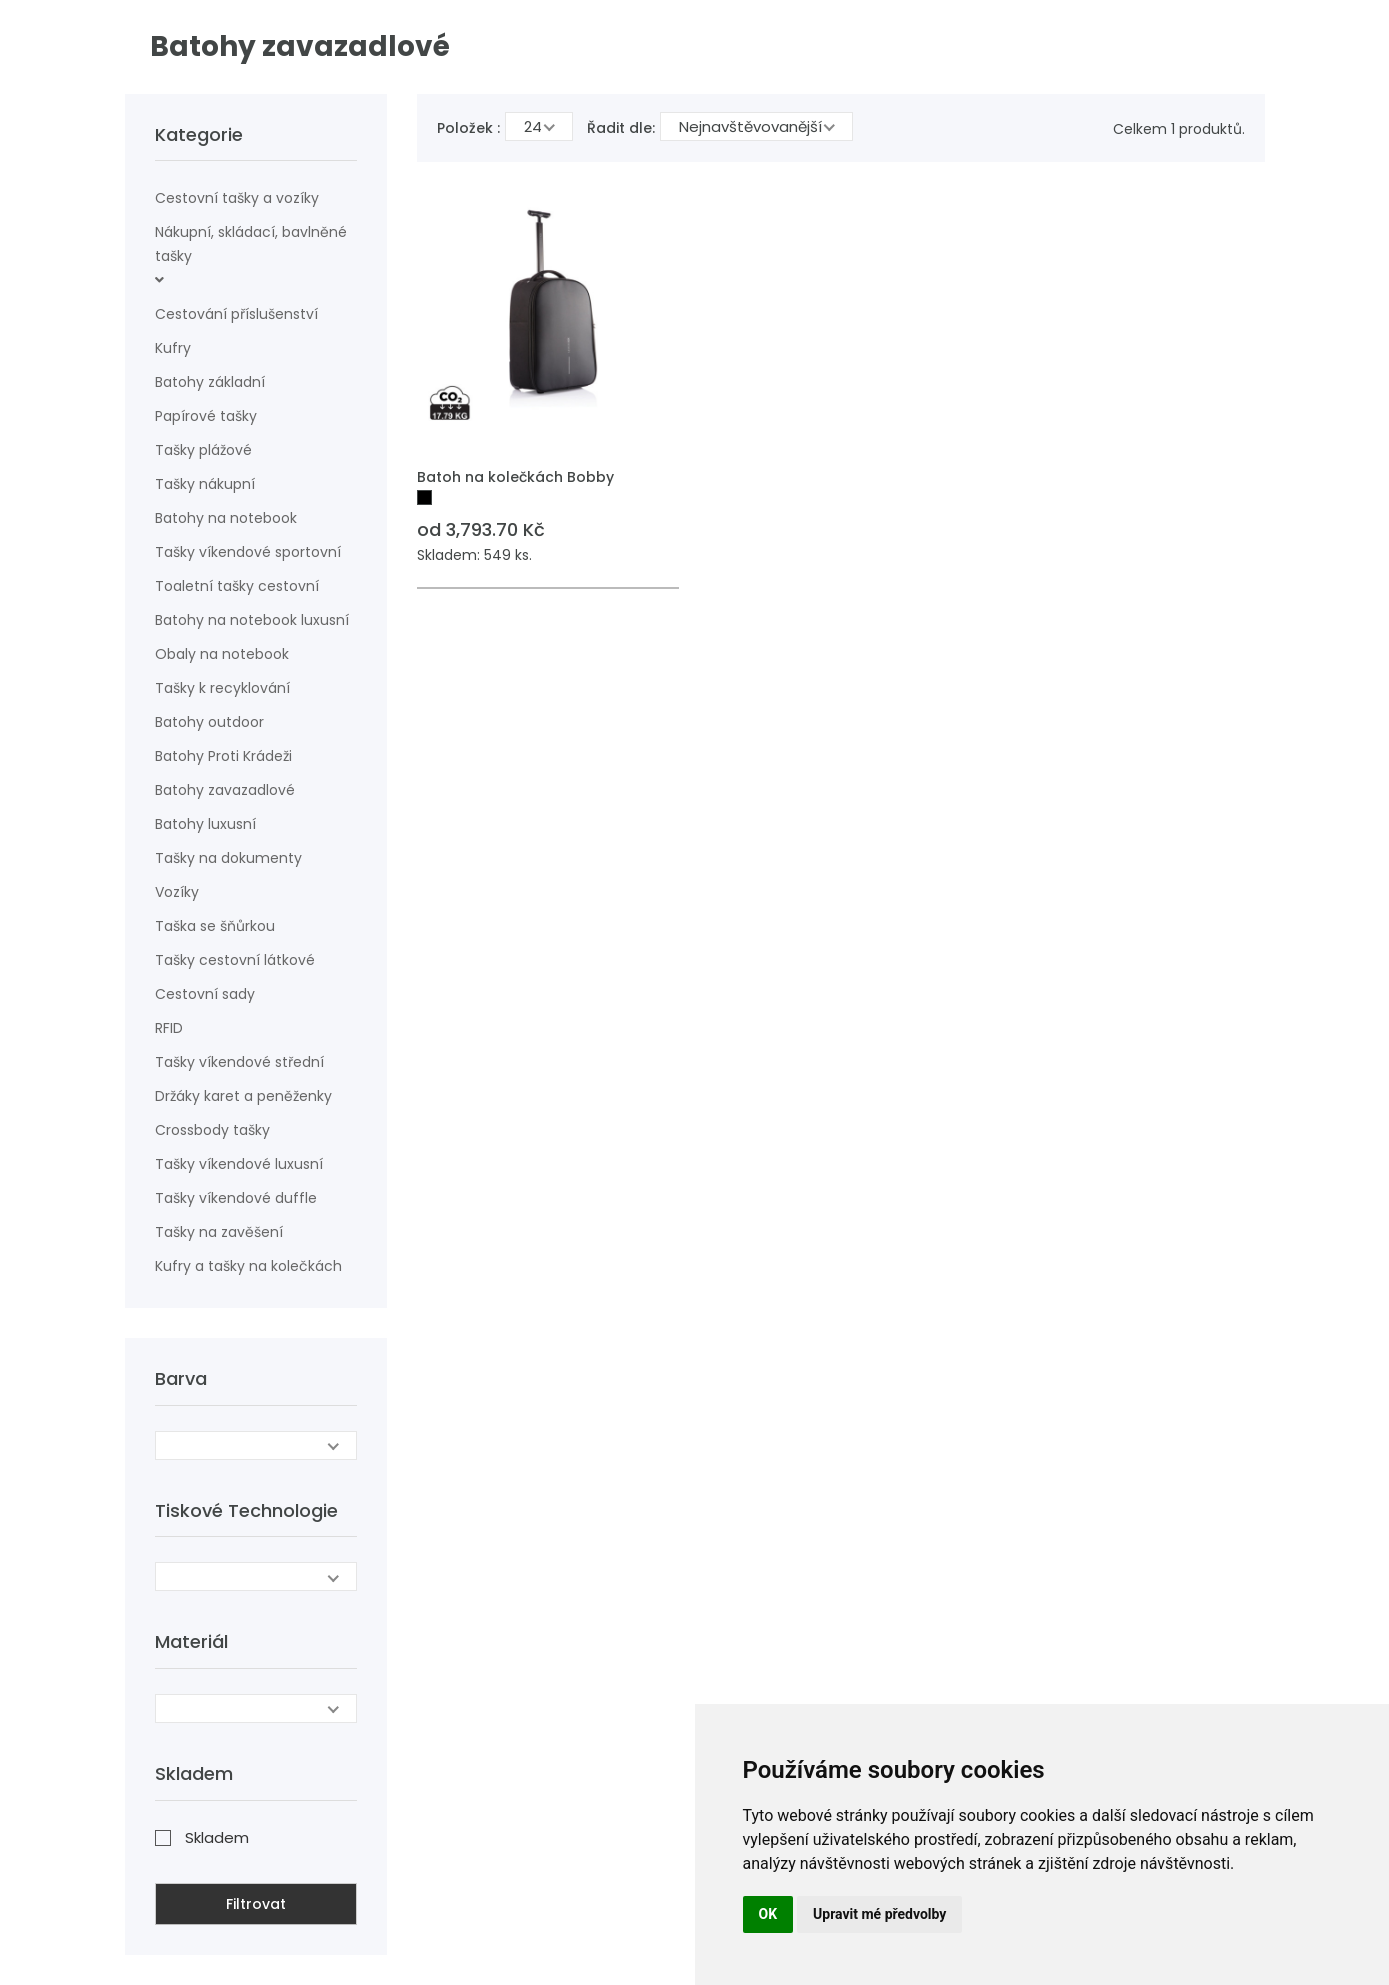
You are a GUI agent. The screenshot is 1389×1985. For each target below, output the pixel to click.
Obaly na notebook (222, 654)
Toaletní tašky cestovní (237, 586)
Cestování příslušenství (236, 314)
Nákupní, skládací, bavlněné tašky (251, 244)
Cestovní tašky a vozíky (237, 198)
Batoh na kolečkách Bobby (515, 477)
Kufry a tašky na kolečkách (248, 1266)
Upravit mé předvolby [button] (879, 1914)
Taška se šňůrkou (215, 926)
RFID (169, 1028)
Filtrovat (256, 1904)
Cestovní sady (205, 994)
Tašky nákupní (205, 484)
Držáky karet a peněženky (243, 1096)
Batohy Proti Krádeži (223, 756)
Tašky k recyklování (222, 688)
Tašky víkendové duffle (236, 1198)
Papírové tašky (206, 416)
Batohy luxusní (205, 824)
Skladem (217, 1837)
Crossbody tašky (212, 1130)
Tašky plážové (203, 450)
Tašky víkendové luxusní (239, 1164)
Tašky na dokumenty (228, 858)
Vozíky (177, 892)
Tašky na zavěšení (219, 1232)
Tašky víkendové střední (239, 1062)
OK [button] (768, 1914)
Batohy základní (210, 382)
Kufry (173, 348)
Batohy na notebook (226, 518)
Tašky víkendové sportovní (248, 552)
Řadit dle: (621, 128)
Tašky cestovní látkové (235, 960)
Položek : (468, 128)
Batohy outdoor (209, 722)
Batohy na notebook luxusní (252, 620)
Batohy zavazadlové (225, 790)
